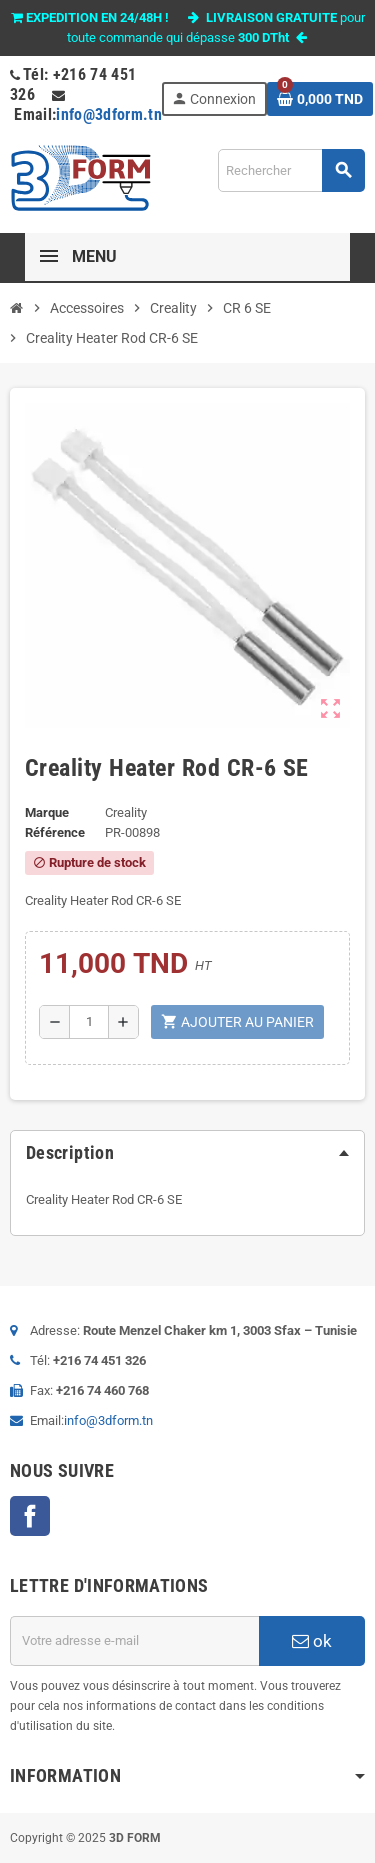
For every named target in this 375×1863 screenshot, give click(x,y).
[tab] (187, 1153)
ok (312, 1641)
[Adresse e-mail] (134, 1641)
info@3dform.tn (109, 114)
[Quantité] (89, 1022)
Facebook (30, 1516)
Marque (47, 812)
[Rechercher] (291, 170)
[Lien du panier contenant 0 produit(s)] (320, 99)
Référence (55, 832)
